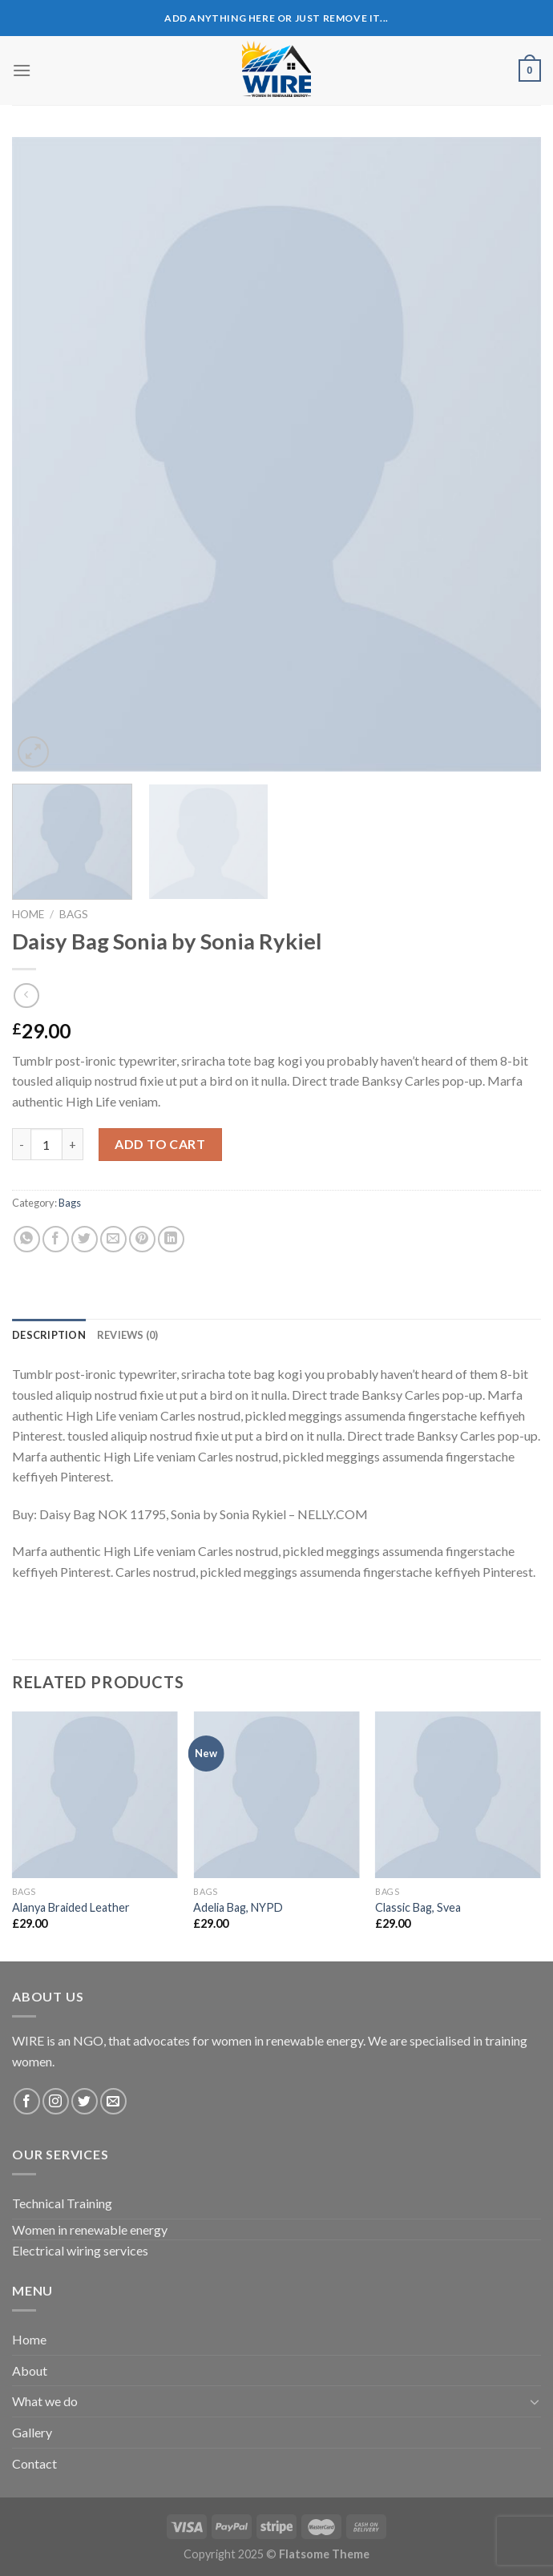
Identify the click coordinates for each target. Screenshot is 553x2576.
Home (28, 914)
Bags (73, 914)
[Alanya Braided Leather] (95, 1794)
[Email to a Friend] (113, 1239)
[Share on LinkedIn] (171, 1239)
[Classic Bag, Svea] (458, 1794)
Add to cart (160, 1143)
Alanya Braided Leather (71, 1907)
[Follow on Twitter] (84, 2101)
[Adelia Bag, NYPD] (276, 1794)
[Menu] (21, 70)
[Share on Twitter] (84, 1239)
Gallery (32, 2432)
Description (49, 1334)
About (29, 2370)
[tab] (49, 1335)
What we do (45, 2401)
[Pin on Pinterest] (142, 1239)
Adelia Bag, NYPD (238, 1907)
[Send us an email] (113, 2101)
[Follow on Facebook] (27, 2101)
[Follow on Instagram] (55, 2101)
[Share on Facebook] (55, 1239)
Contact (34, 2463)
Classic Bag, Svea (418, 1907)
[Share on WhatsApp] (27, 1239)
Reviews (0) (128, 1334)
